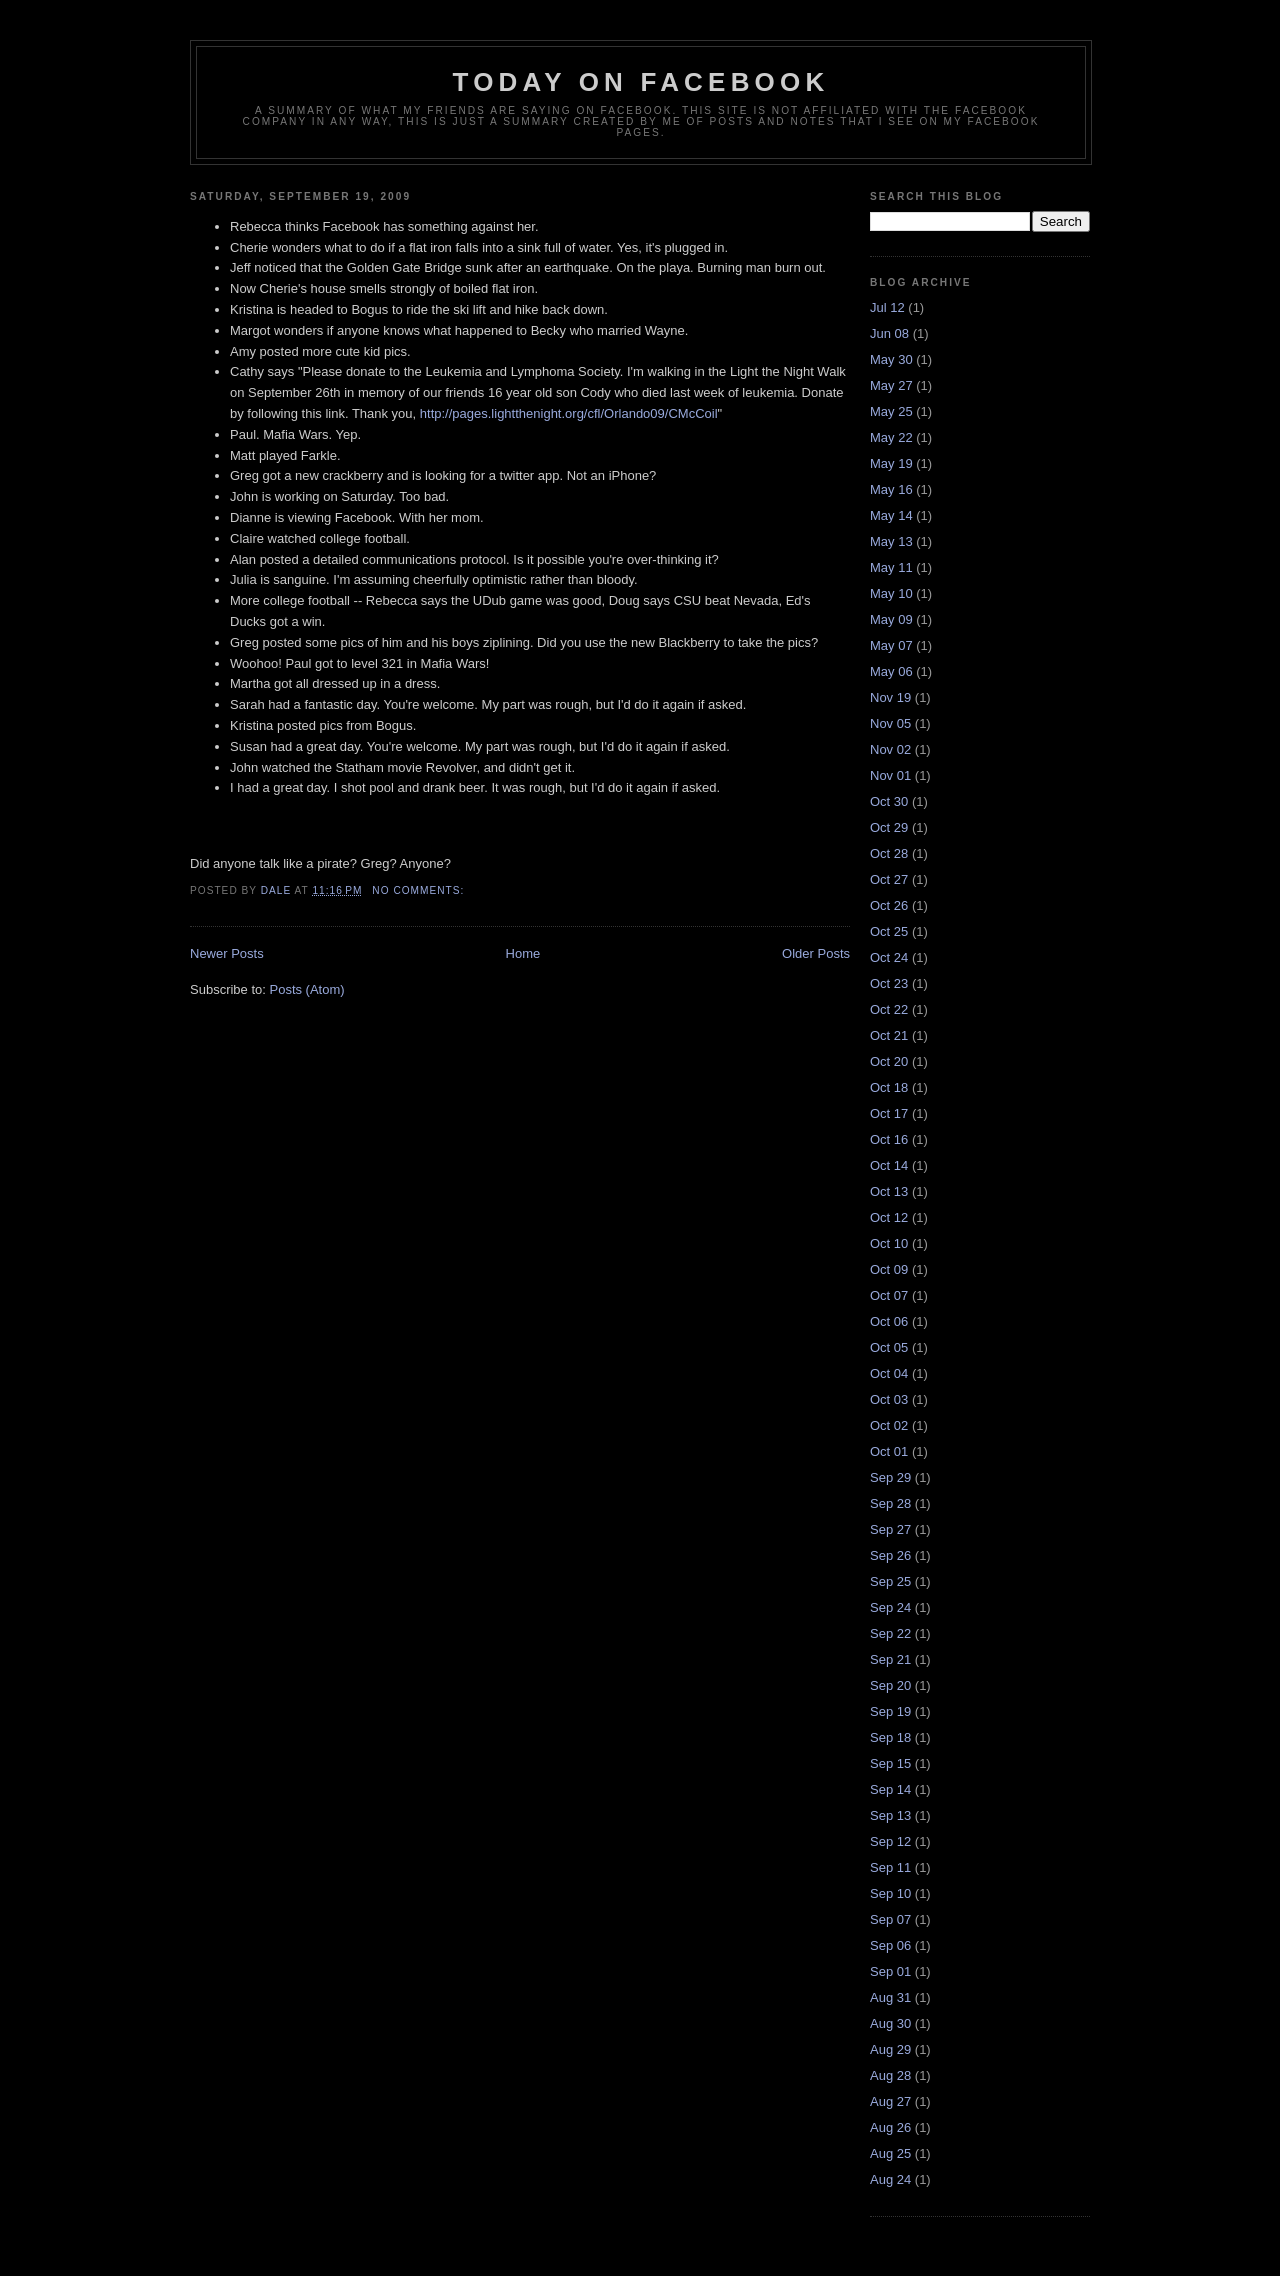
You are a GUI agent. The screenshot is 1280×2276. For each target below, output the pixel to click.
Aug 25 (890, 2153)
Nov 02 (890, 749)
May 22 (891, 437)
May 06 (891, 671)
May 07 (891, 645)
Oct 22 (889, 1009)
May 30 (891, 359)
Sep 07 (890, 1919)
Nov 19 (890, 697)
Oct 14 (889, 1165)
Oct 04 (889, 1373)
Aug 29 (890, 2049)
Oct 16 (889, 1139)
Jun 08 (889, 333)
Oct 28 (889, 853)
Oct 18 (889, 1087)
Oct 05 (889, 1347)
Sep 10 (890, 1893)
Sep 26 (890, 1555)
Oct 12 (889, 1217)
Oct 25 (889, 931)
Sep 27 (890, 1529)
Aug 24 (890, 2179)
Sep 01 (890, 1971)
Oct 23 (889, 983)
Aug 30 (890, 2023)
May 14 (891, 515)
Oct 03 (889, 1399)
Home (523, 953)
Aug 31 (890, 1997)
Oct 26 (889, 905)
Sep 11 (890, 1867)
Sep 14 (890, 1789)
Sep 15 (890, 1763)
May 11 (891, 567)
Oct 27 (889, 879)
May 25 (891, 411)
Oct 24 (889, 957)
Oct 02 (889, 1425)
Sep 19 (890, 1711)
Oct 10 (889, 1243)
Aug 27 (890, 2101)
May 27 (891, 385)
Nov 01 (890, 775)
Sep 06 (890, 1945)
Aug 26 (890, 2127)
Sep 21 (890, 1659)
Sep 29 (890, 1477)
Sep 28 (890, 1503)
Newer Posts (227, 953)
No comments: (420, 890)
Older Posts (816, 953)
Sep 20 (890, 1685)
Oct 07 (889, 1295)
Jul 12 (887, 307)
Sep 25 (890, 1581)
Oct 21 (889, 1035)
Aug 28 (890, 2075)
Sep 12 (890, 1841)
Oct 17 (889, 1113)
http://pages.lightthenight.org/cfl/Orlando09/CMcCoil (569, 413)
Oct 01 (889, 1451)
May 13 (891, 541)
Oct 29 (889, 827)
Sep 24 (890, 1607)
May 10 (891, 593)
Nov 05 (890, 723)
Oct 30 (889, 801)
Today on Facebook (641, 82)
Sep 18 (890, 1737)
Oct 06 (889, 1321)
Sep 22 (890, 1633)
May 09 (891, 619)
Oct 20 (889, 1061)
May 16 (891, 489)
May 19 (891, 463)
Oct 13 (889, 1191)
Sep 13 (890, 1815)
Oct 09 (889, 1269)
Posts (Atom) (307, 989)
